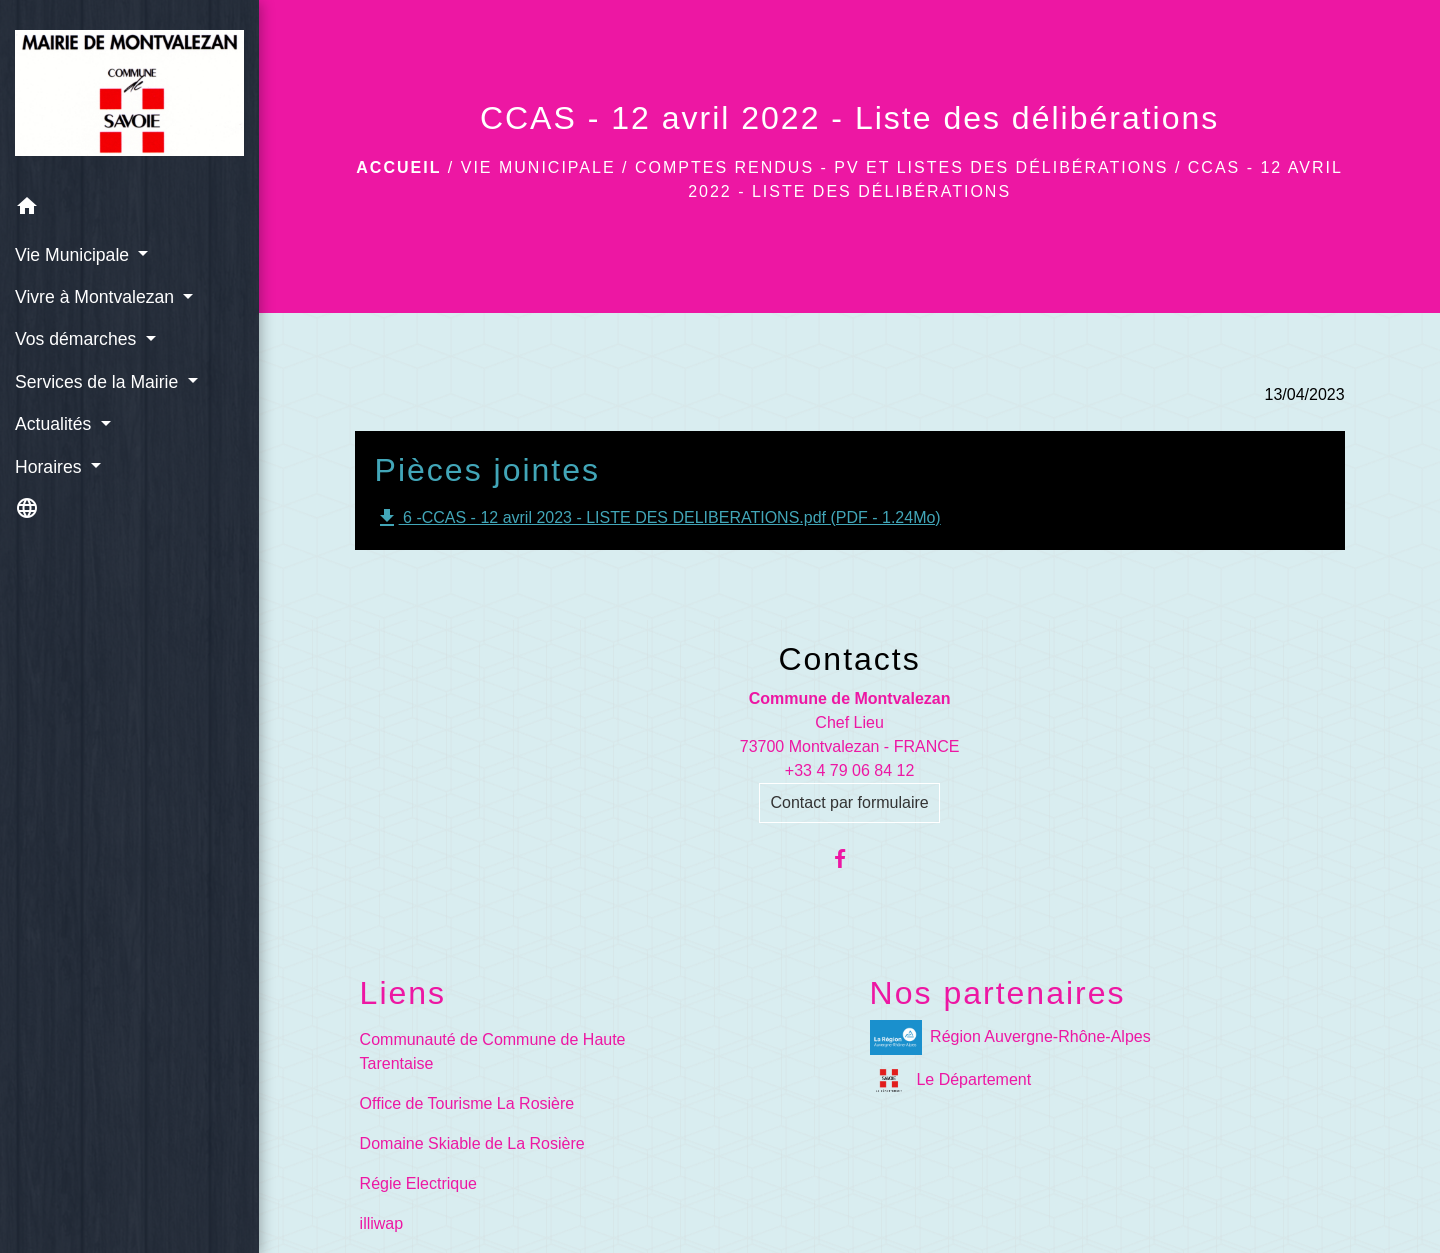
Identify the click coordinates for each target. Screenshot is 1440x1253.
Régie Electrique (418, 1183)
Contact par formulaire (849, 802)
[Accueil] (129, 93)
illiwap (382, 1223)
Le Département (951, 1080)
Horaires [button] (50, 467)
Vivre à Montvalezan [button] (97, 297)
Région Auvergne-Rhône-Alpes (1010, 1037)
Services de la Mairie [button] (99, 382)
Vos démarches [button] (78, 339)
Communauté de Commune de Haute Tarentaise (493, 1051)
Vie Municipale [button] (74, 255)
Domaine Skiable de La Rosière (472, 1143)
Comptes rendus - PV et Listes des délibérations (902, 167)
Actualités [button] (55, 424)
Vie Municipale (538, 167)
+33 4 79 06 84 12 (849, 770)
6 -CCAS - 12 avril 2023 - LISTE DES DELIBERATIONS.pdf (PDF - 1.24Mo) (658, 518)
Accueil (398, 167)
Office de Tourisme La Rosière (467, 1103)
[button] (129, 209)
